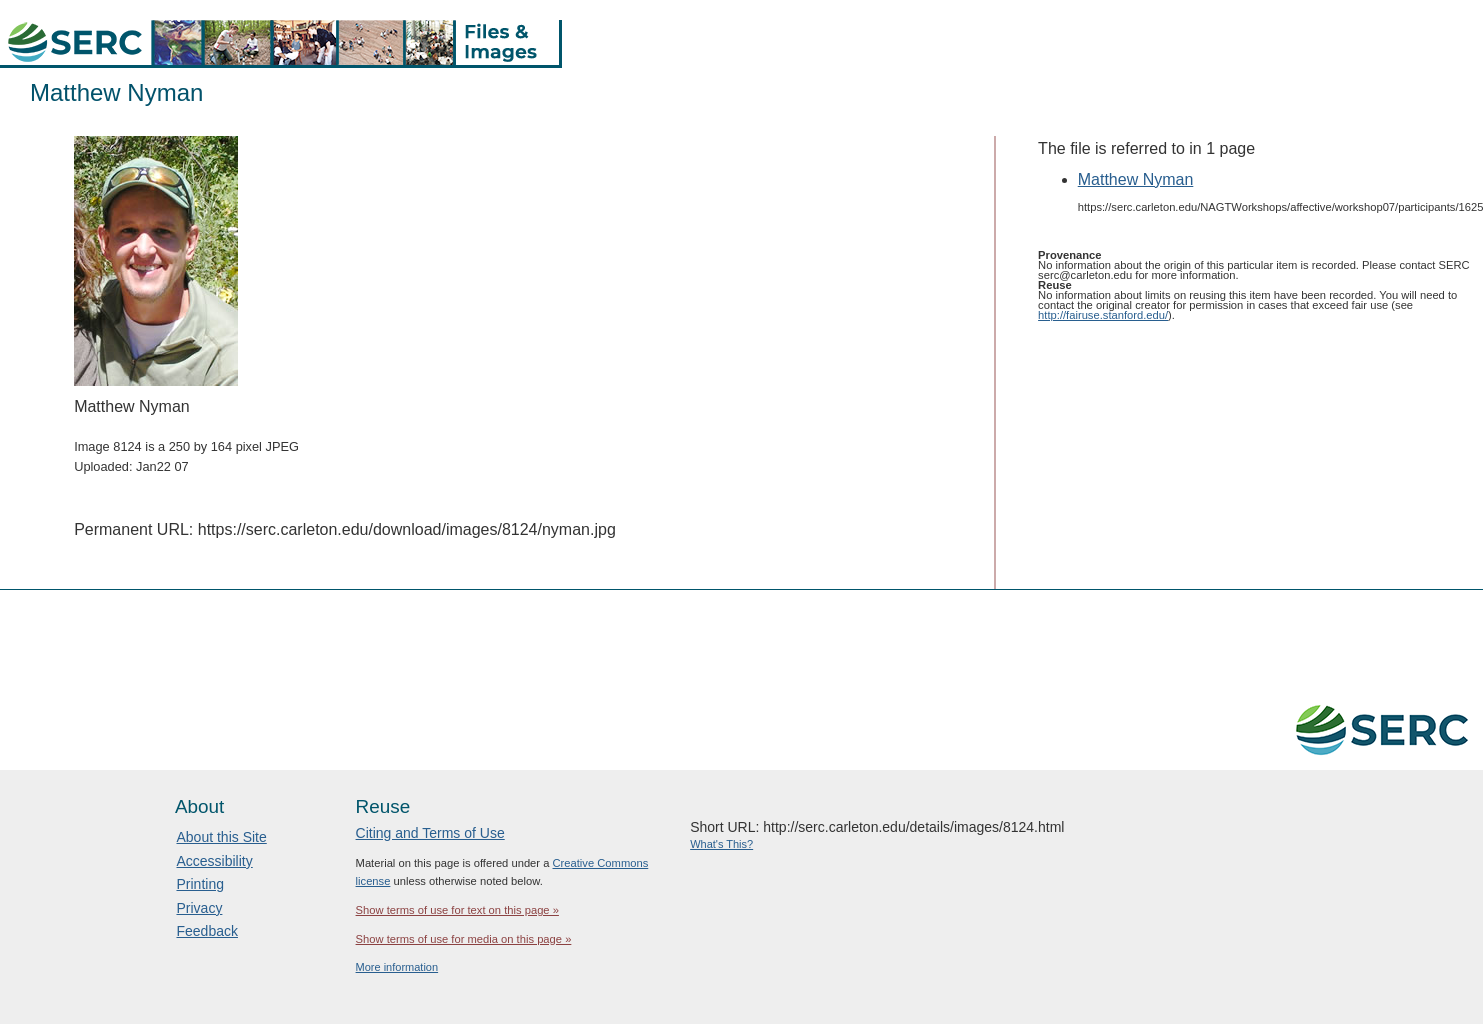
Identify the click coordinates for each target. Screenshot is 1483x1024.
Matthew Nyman (1136, 179)
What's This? (721, 844)
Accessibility (214, 861)
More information (397, 967)
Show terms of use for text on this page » (457, 910)
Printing (199, 884)
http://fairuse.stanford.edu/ (1103, 315)
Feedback (206, 931)
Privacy (199, 908)
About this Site (221, 837)
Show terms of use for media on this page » (464, 939)
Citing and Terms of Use (430, 833)
